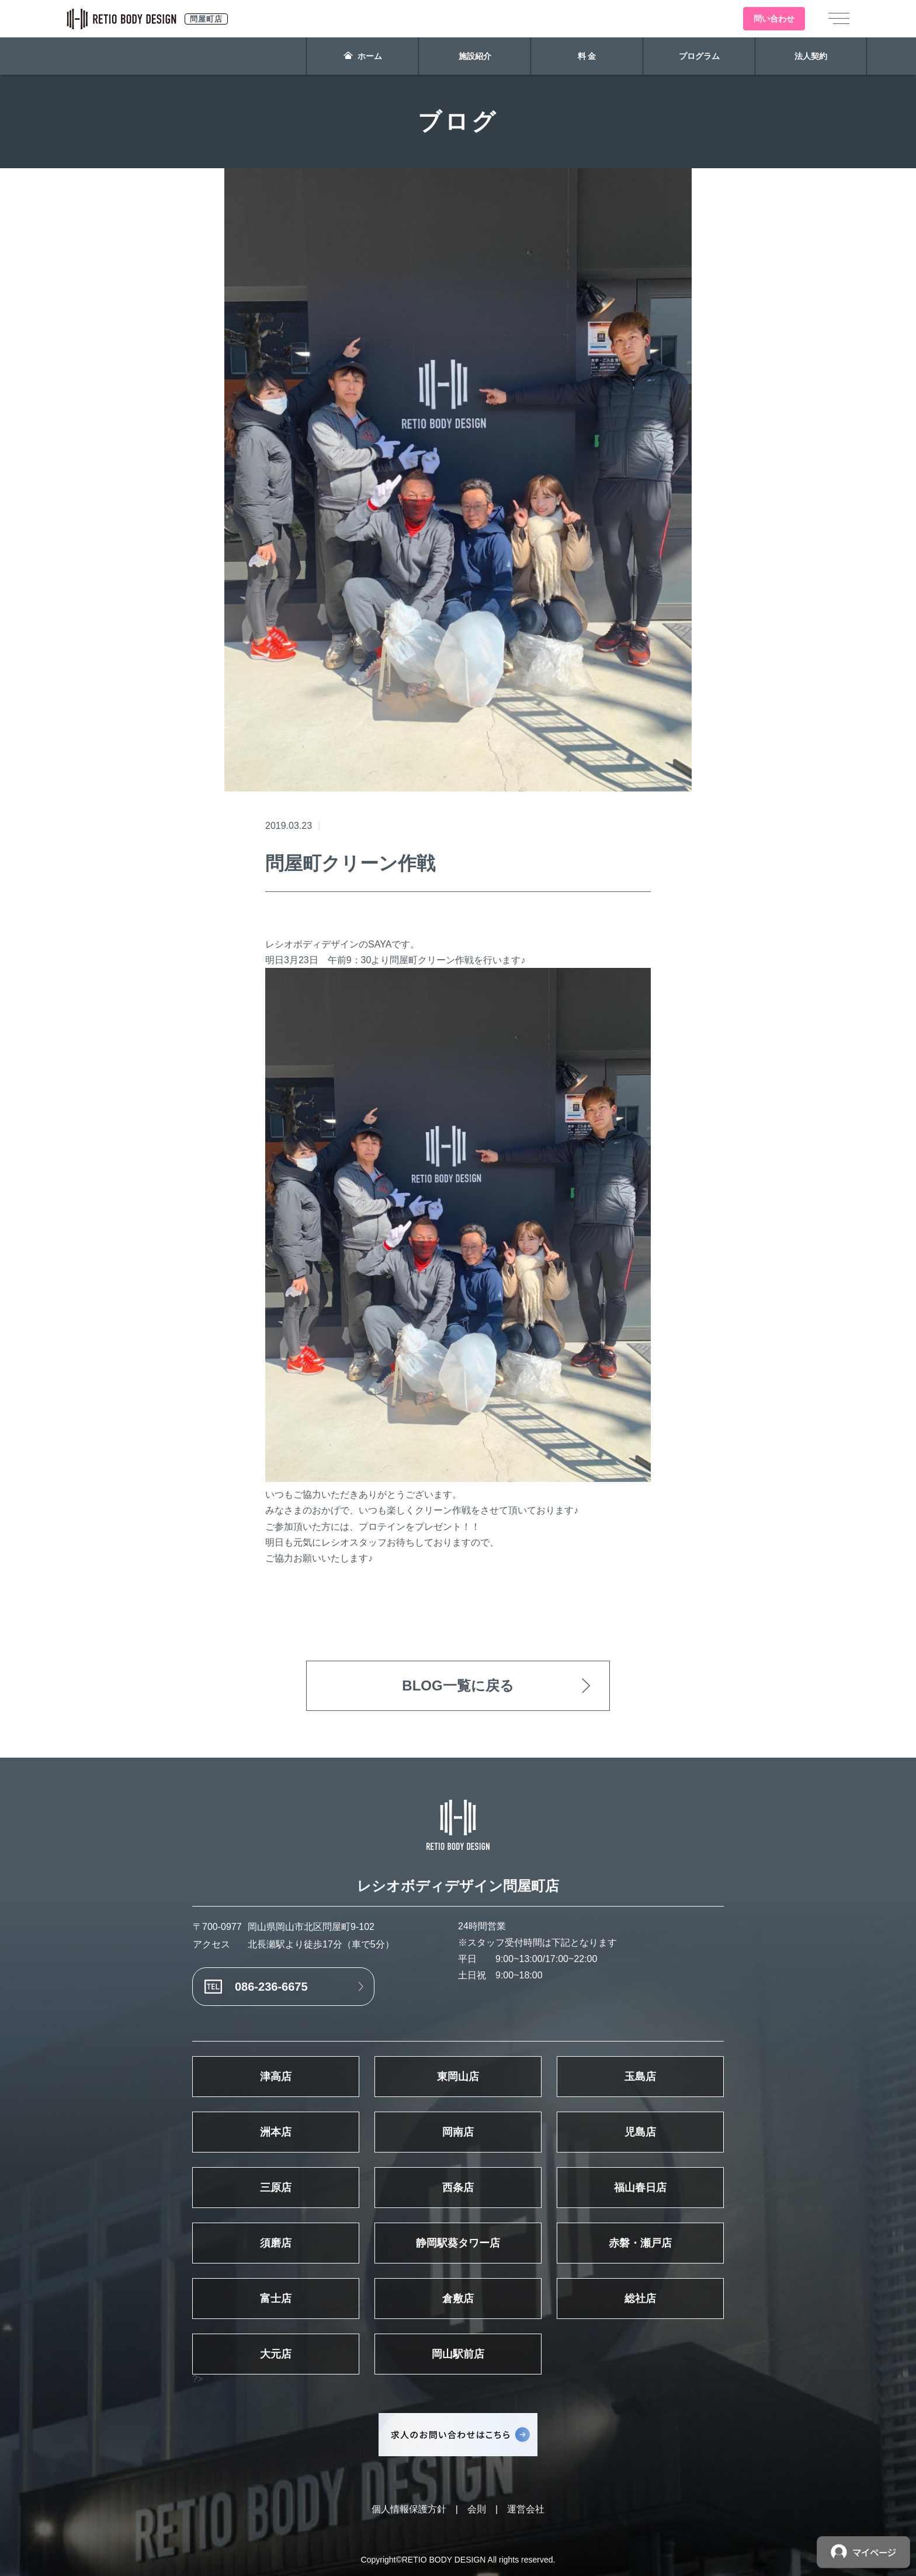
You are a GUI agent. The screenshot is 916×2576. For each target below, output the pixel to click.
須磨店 (276, 2243)
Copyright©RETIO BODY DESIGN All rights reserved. (458, 2559)
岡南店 (458, 2132)
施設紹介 (475, 56)
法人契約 (810, 56)
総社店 (640, 2298)
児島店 (640, 2132)
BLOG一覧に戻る (457, 1685)
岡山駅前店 (458, 2354)
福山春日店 (640, 2187)
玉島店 (640, 2076)
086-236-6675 (271, 1986)
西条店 (458, 2187)
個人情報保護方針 (409, 2509)
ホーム (363, 56)
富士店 (276, 2298)
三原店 (276, 2187)
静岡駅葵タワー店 (458, 2243)
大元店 (276, 2354)
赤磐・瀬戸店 (640, 2243)
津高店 (276, 2076)
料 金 (587, 56)
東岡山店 (458, 2076)
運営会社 (525, 2509)
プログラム (699, 56)
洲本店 (276, 2132)
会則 (476, 2509)
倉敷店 (458, 2298)
